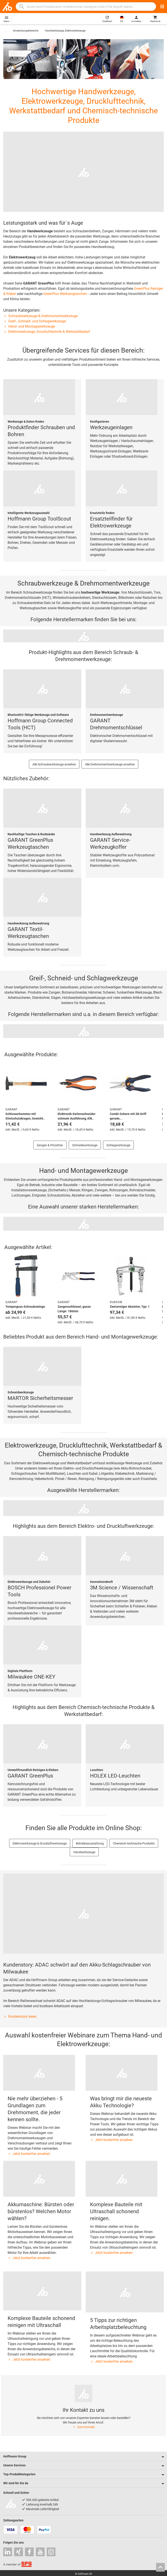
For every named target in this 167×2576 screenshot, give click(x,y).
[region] (83, 1097)
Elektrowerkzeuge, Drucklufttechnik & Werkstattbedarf (46, 332)
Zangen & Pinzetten (50, 1145)
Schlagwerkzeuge (118, 1145)
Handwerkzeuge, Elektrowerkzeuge (65, 30)
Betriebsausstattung (90, 1843)
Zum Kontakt (83, 2427)
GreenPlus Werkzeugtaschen (65, 294)
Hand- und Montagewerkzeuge (29, 326)
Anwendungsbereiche (25, 30)
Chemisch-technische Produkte (134, 1843)
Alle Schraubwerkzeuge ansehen (54, 764)
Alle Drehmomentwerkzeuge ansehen (110, 764)
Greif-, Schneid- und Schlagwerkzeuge (34, 321)
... (5, 30)
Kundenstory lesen (20, 2016)
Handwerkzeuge (84, 1852)
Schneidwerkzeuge (84, 1145)
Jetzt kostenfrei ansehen (29, 2154)
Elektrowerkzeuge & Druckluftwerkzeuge (40, 1843)
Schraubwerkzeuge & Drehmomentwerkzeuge (40, 316)
